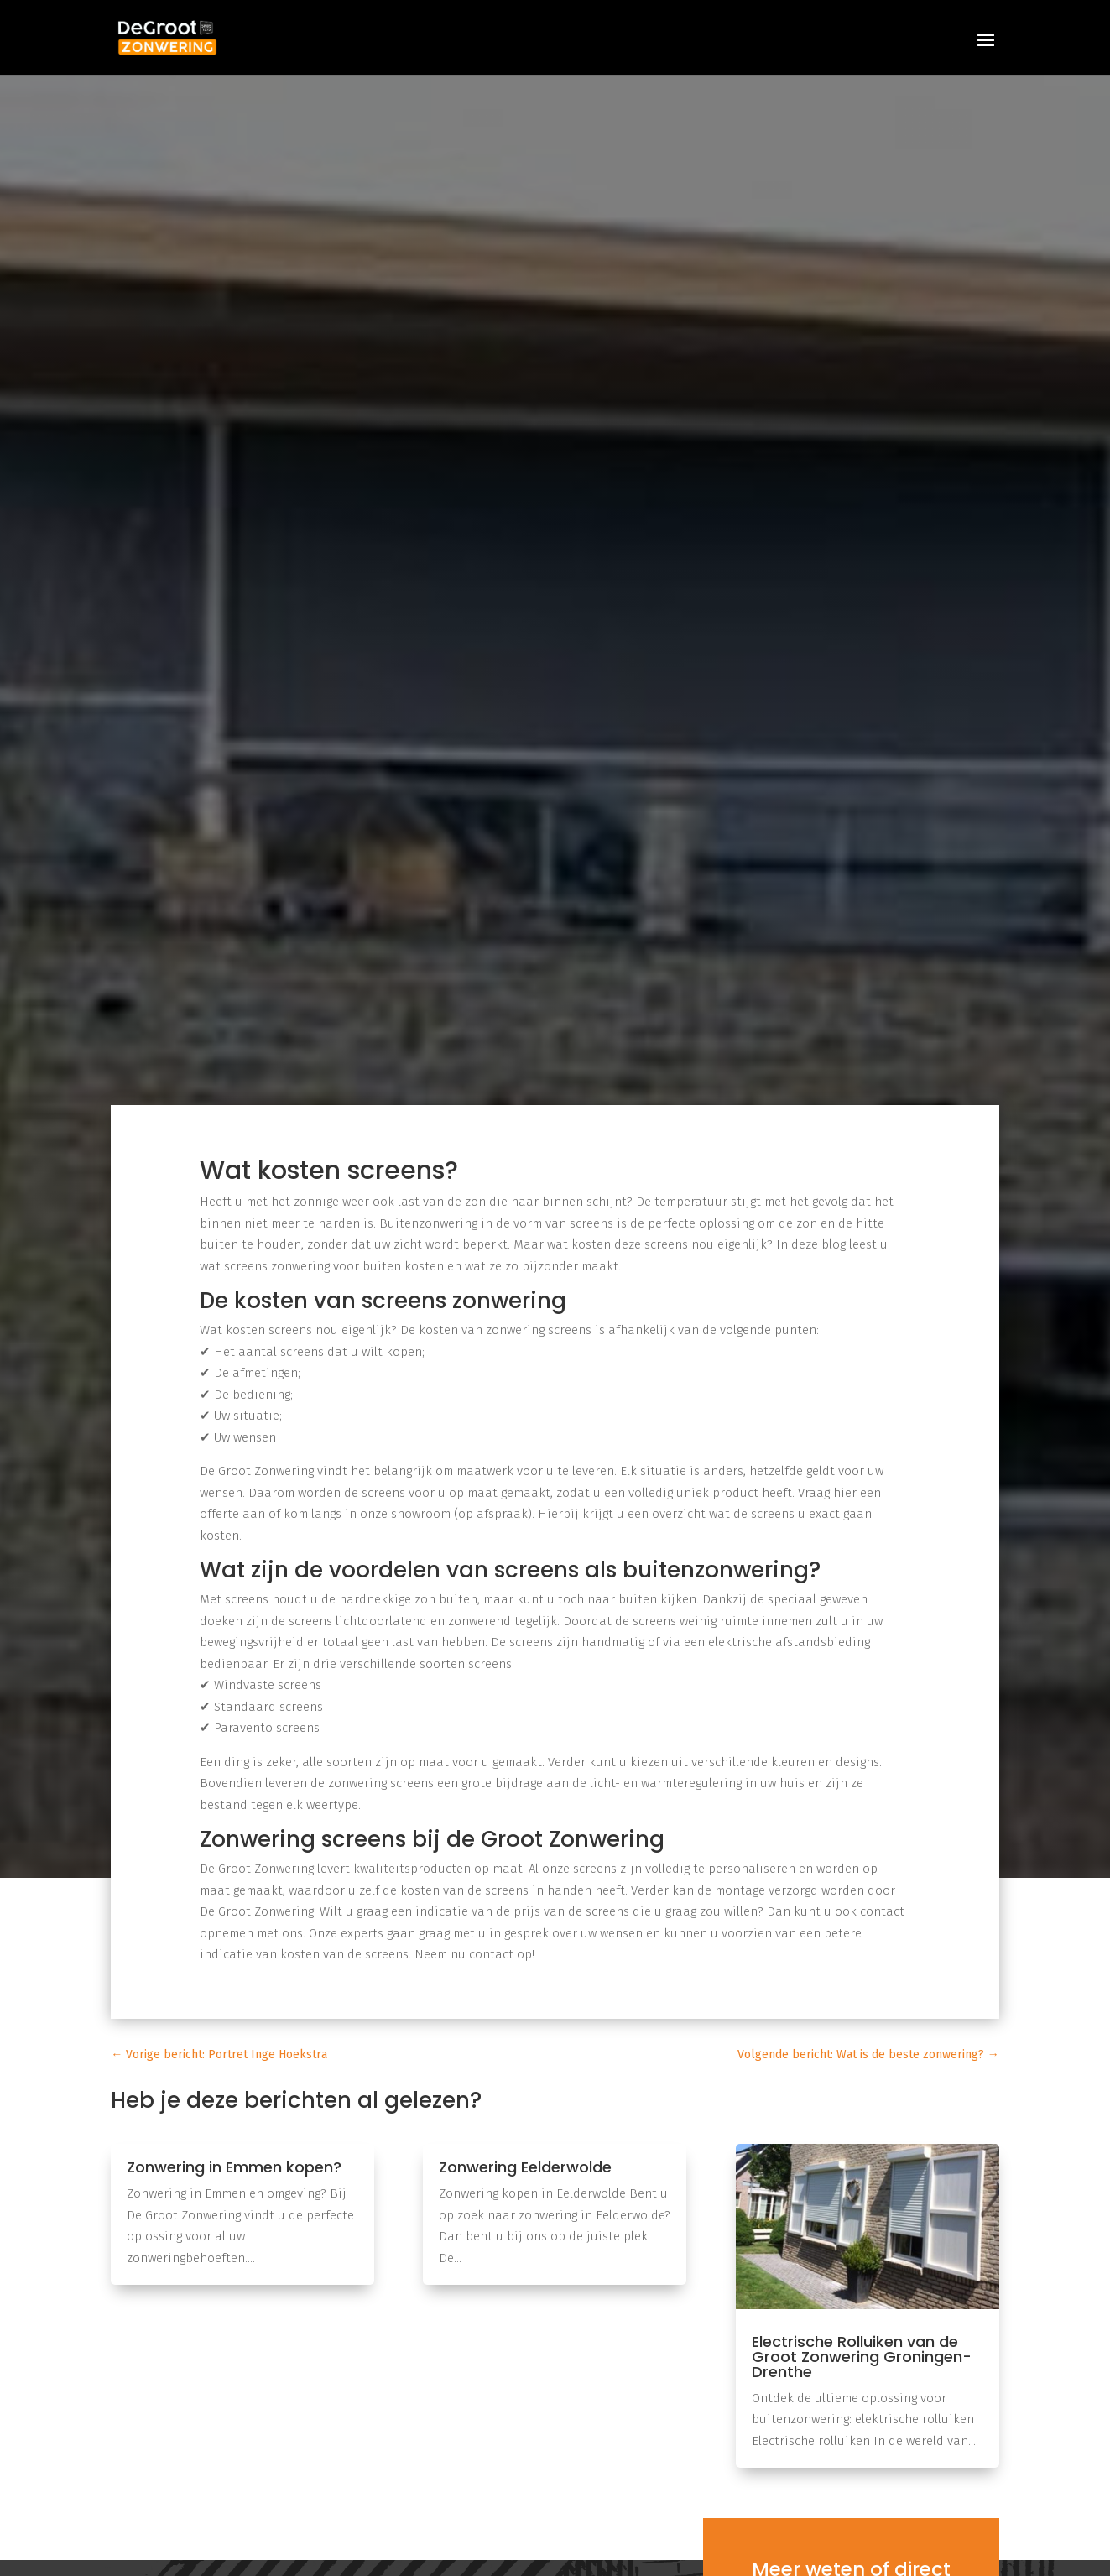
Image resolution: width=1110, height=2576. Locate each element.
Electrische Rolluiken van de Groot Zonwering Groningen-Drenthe (862, 2356)
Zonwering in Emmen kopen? (234, 2166)
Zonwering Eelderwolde (525, 2166)
